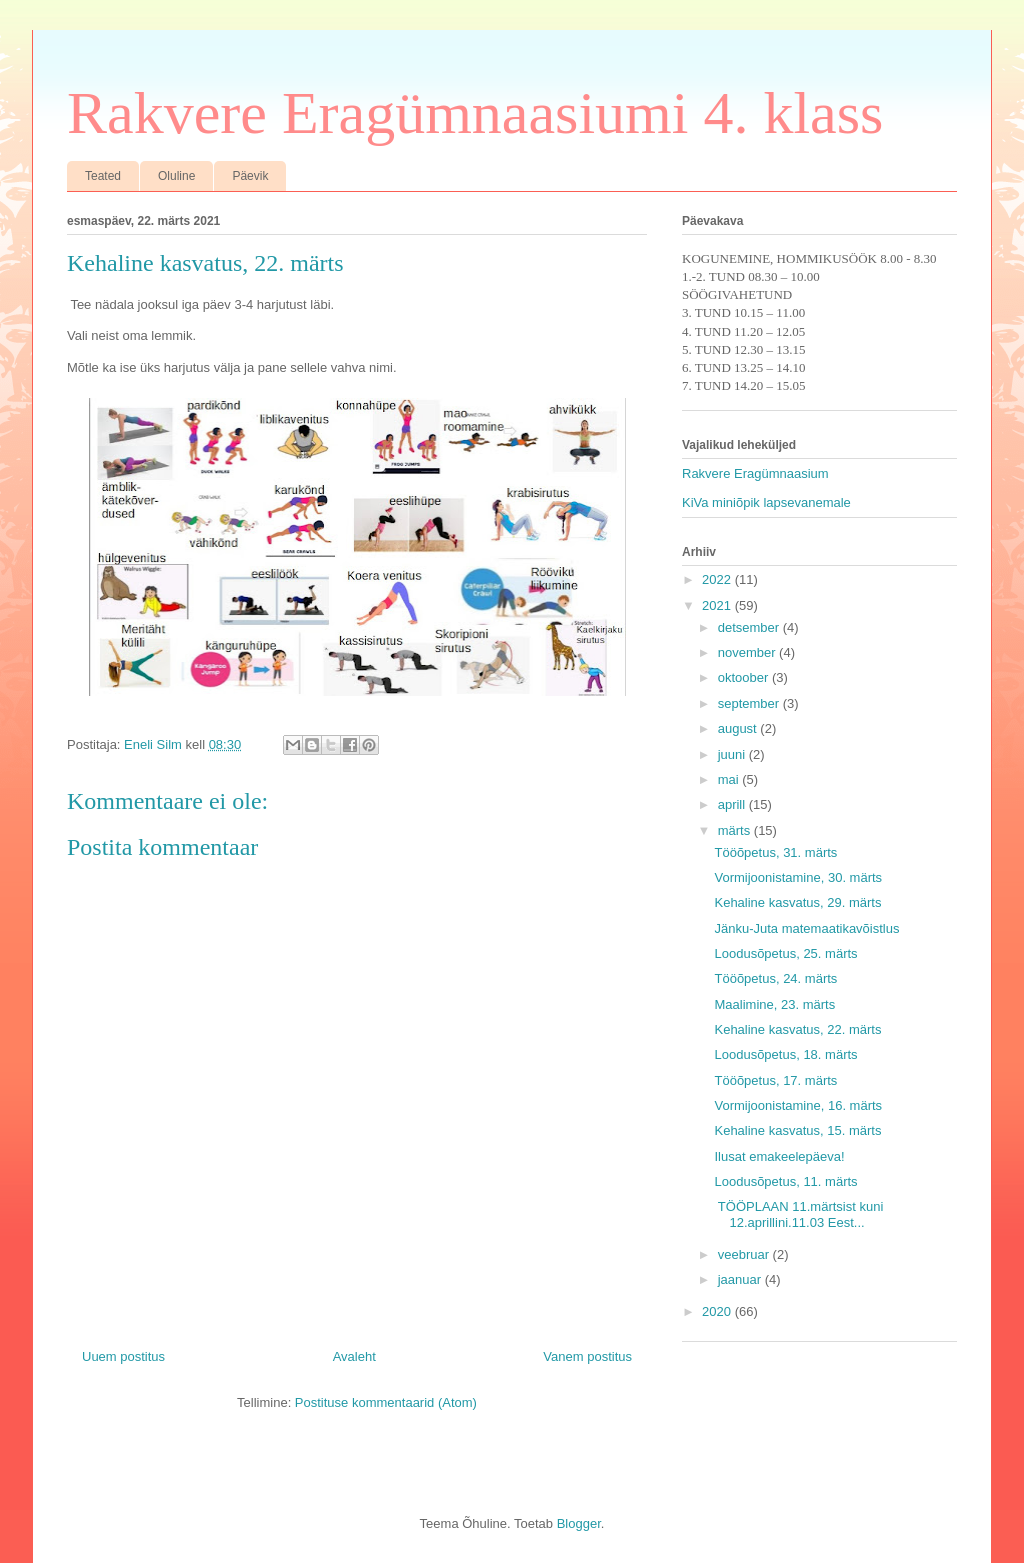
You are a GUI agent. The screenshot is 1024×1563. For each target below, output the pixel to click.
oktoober (745, 677)
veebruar (745, 1254)
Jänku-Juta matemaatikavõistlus (806, 928)
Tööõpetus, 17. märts (775, 1080)
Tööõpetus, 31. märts (775, 852)
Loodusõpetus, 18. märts (785, 1054)
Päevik (250, 176)
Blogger (579, 1523)
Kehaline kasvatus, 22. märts (797, 1029)
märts (736, 830)
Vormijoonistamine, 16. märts (798, 1105)
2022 (718, 579)
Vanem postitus (587, 1356)
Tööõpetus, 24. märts (775, 978)
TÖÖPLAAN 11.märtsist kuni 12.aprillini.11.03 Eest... (798, 1214)
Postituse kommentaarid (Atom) (386, 1402)
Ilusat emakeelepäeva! (779, 1156)
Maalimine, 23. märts (774, 1004)
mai (730, 779)
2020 (718, 1311)
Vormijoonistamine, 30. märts (798, 877)
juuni (733, 754)
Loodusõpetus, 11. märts (785, 1181)
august (739, 728)
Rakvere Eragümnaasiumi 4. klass (475, 113)
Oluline (176, 176)
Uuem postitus (123, 1356)
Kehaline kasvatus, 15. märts (797, 1130)
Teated (103, 176)
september (750, 703)
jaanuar (741, 1279)
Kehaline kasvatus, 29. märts (797, 902)
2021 (718, 605)
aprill (733, 804)
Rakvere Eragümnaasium (755, 473)
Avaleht (354, 1356)
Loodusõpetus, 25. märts (785, 953)
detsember (750, 627)
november (748, 652)
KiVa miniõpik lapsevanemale (766, 502)
